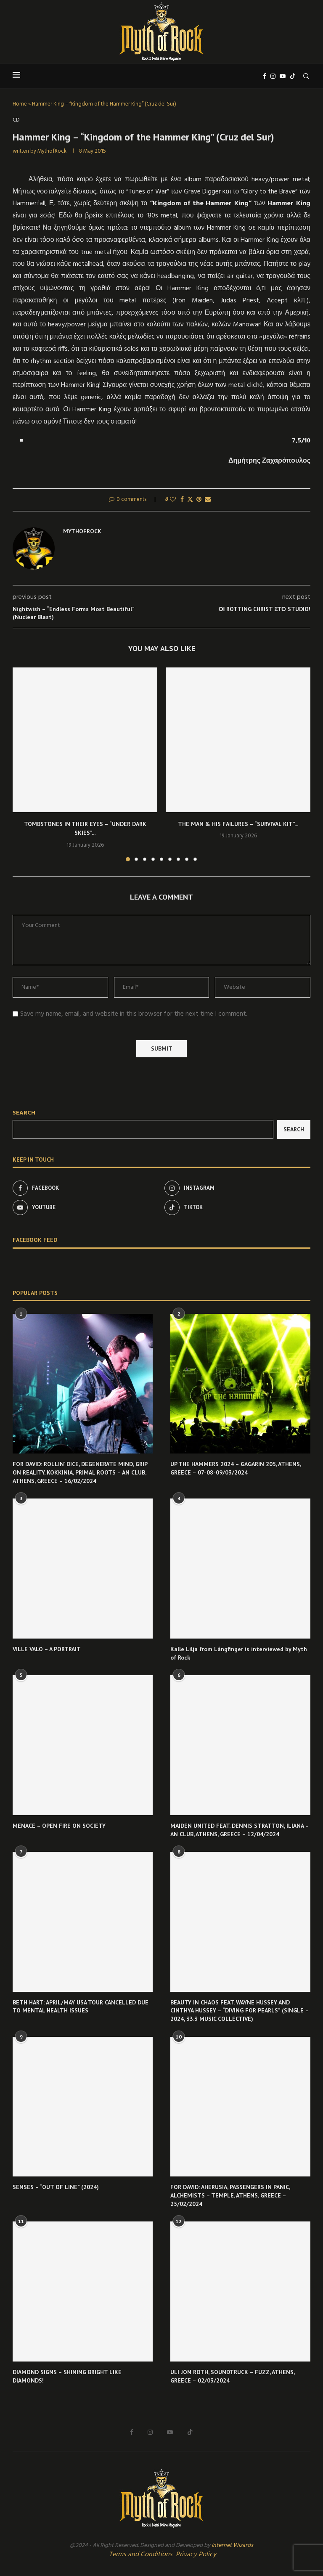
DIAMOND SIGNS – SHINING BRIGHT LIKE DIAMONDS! (67, 2376)
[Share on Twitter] (190, 500)
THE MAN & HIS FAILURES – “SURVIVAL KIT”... (238, 824)
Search (24, 1113)
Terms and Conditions (140, 2554)
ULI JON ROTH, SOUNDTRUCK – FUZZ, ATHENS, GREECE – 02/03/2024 (232, 2376)
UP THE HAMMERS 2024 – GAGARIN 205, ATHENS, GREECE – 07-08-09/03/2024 (235, 1468)
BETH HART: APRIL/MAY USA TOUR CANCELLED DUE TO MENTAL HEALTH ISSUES (80, 2007)
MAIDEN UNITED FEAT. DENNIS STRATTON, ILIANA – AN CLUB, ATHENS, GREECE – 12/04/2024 (239, 1830)
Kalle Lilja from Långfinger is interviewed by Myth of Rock (238, 1653)
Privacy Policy (196, 2554)
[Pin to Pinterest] (198, 500)
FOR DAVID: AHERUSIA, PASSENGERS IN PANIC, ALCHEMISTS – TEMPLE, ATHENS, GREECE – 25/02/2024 (230, 2195)
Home (20, 104)
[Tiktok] (293, 76)
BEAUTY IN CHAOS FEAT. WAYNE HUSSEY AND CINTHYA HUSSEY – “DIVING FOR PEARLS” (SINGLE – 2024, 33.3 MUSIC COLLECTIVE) (239, 2011)
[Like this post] (173, 500)
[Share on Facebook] (182, 500)
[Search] (306, 76)
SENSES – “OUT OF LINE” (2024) (56, 2187)
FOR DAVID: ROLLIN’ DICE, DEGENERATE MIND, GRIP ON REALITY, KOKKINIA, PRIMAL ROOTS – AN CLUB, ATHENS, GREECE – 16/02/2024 (80, 1472)
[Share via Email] (208, 500)
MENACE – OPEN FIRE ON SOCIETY (59, 1825)
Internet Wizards (232, 2545)
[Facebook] (264, 76)
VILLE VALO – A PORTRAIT (47, 1649)
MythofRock (51, 151)
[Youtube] (283, 76)
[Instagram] (272, 76)
